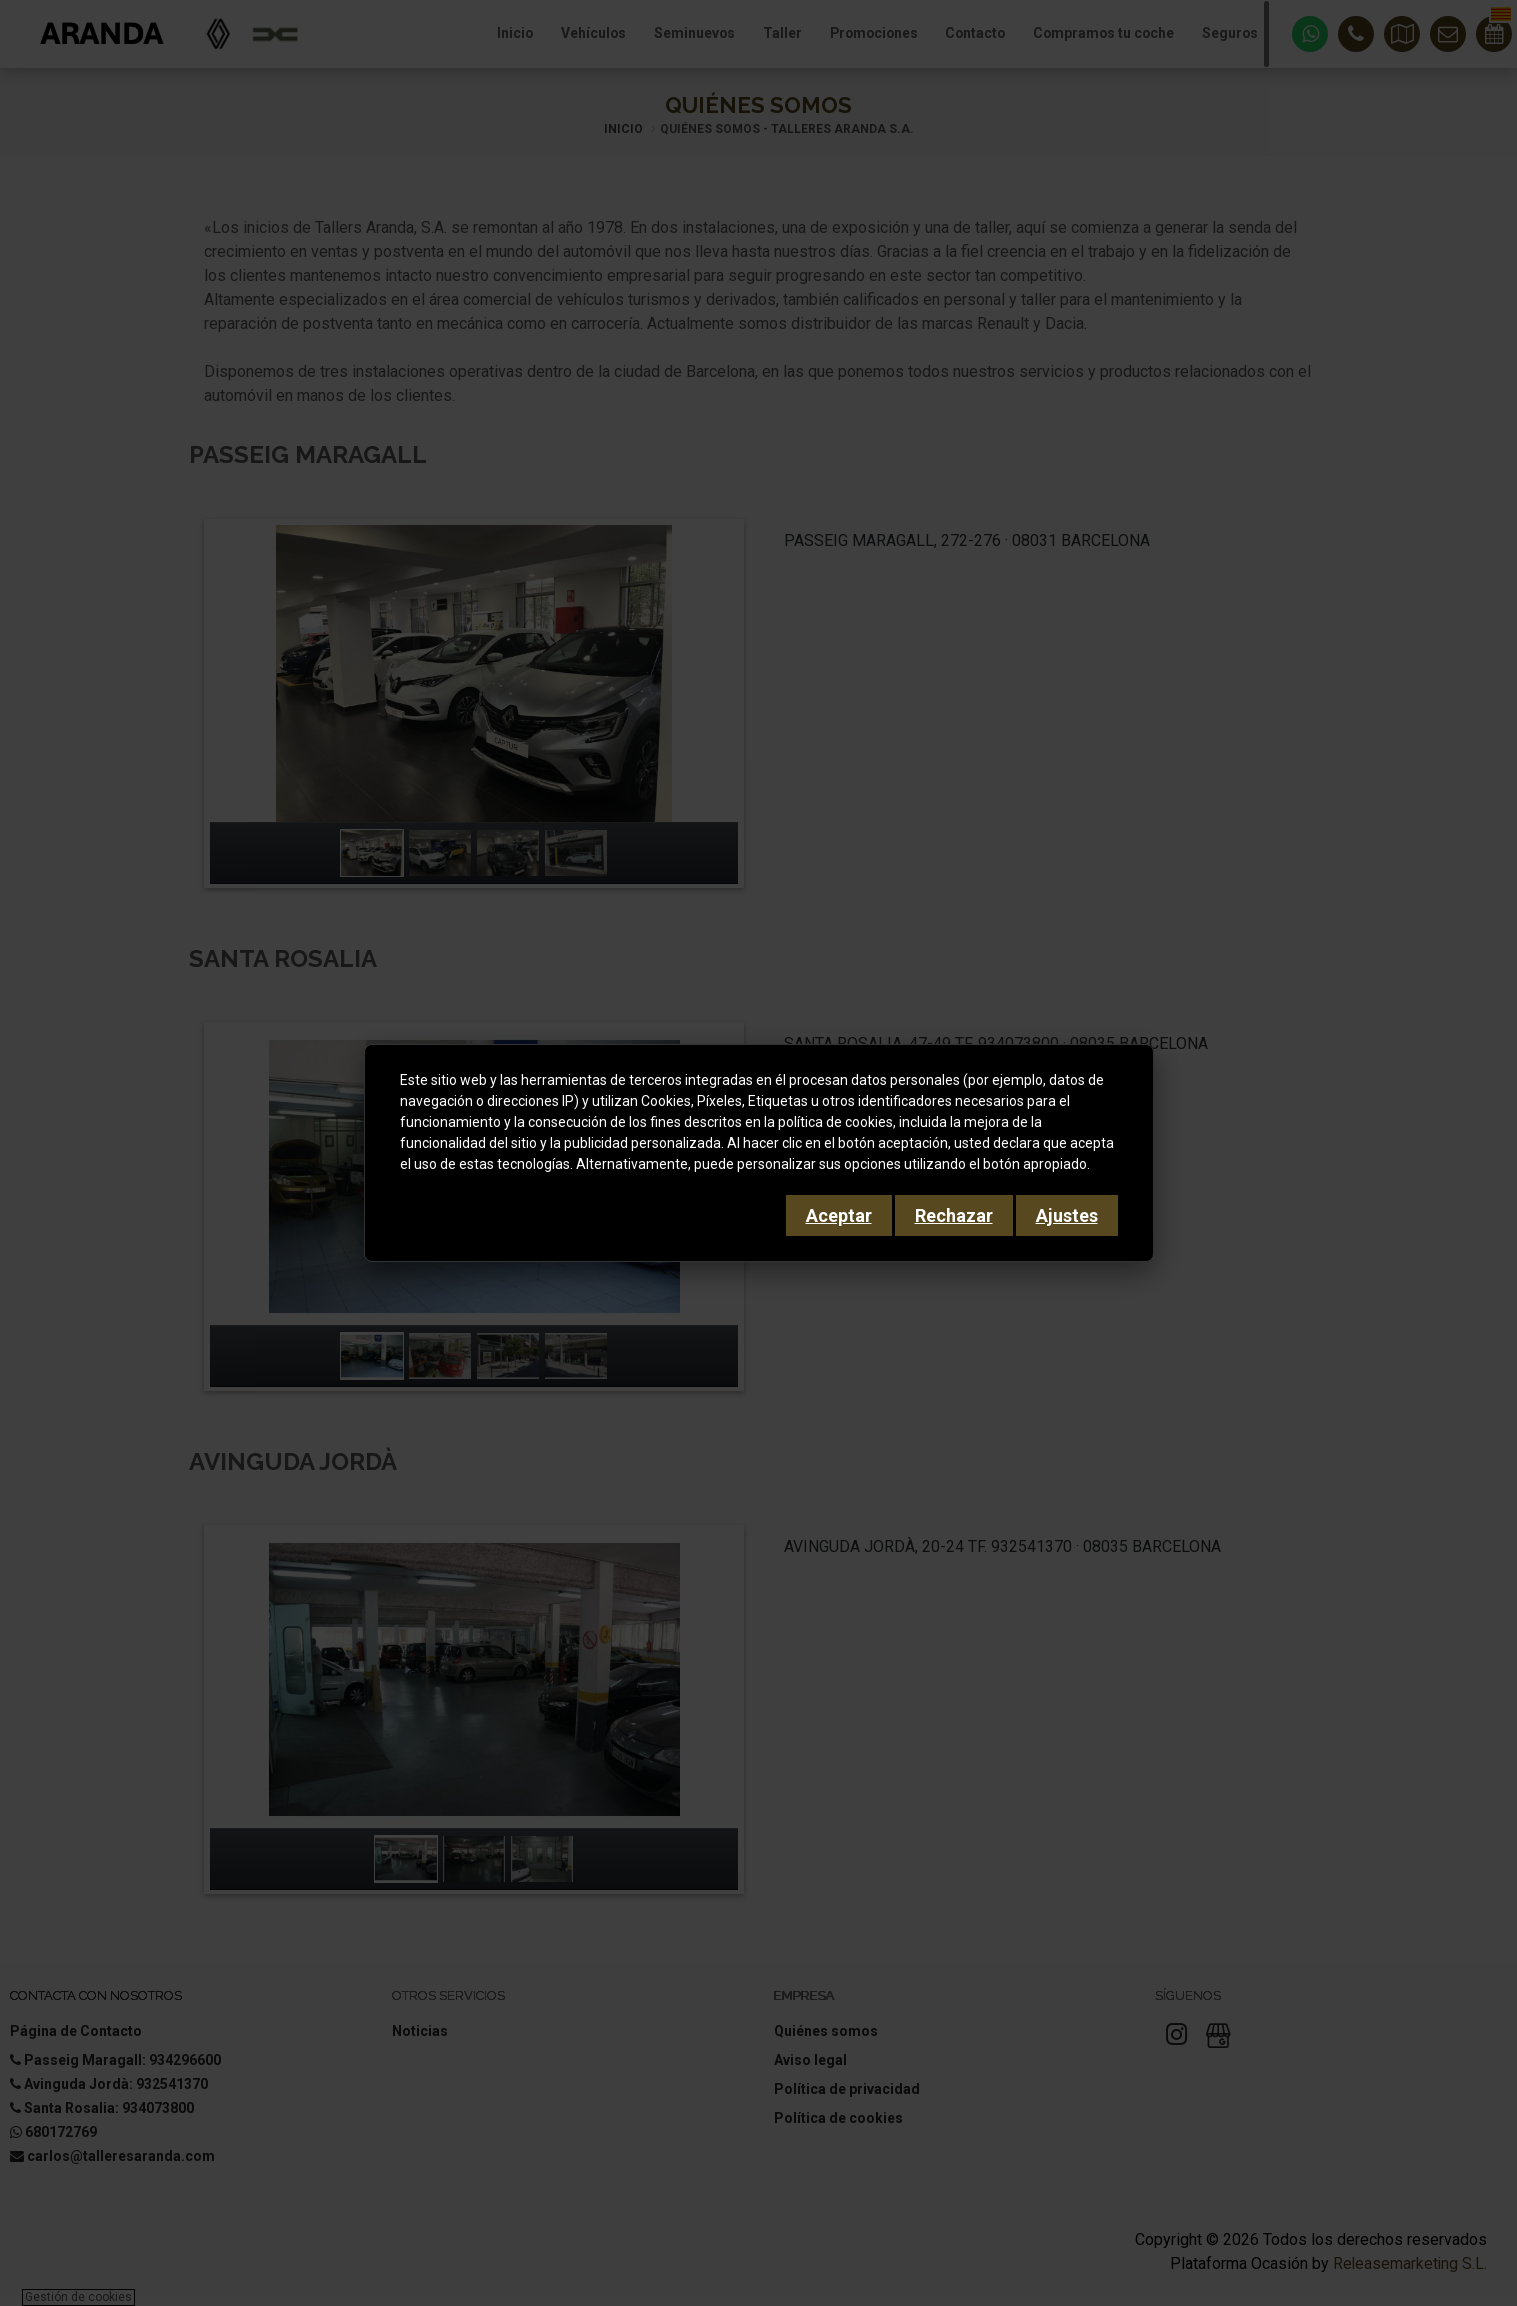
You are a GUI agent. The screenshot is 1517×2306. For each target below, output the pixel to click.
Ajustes (1067, 1215)
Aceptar (839, 1215)
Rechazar (954, 1215)
